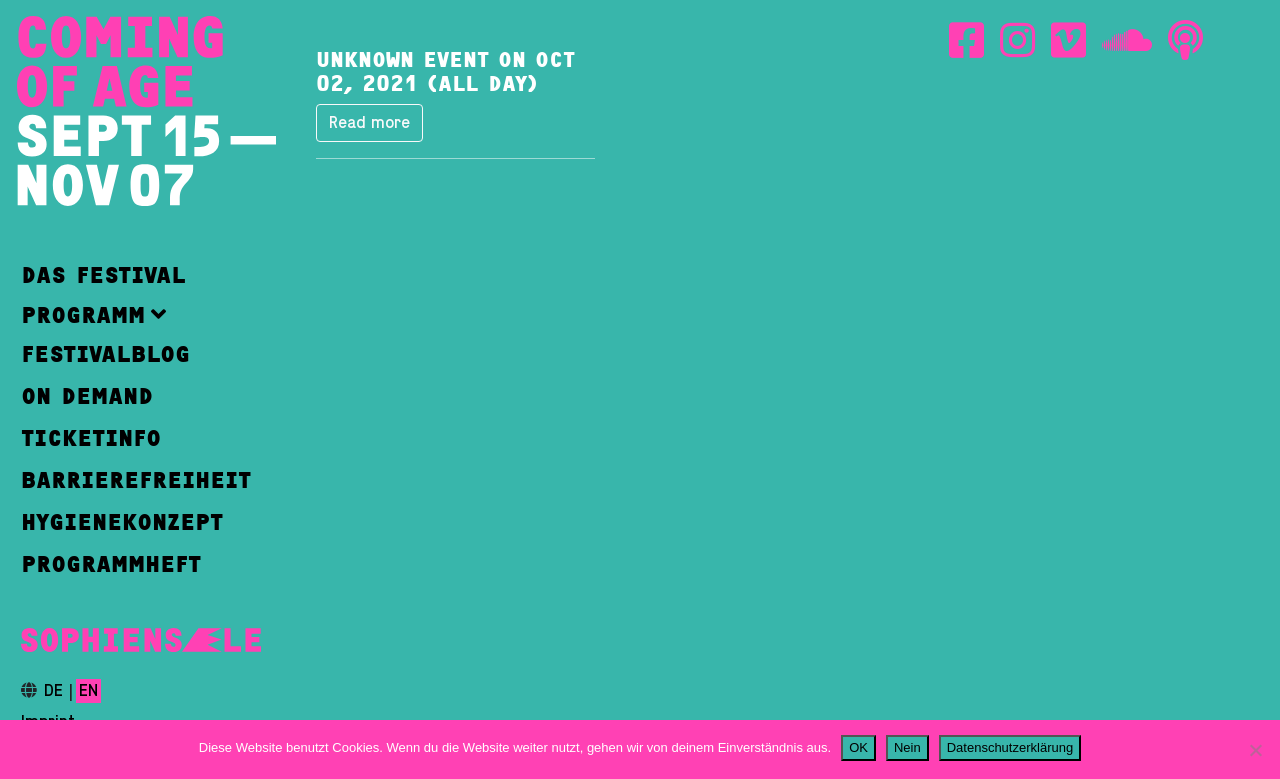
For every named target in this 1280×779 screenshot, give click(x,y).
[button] (136, 314)
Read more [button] (369, 123)
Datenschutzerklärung (1010, 747)
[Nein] (1255, 750)
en (88, 691)
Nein (907, 747)
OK (858, 747)
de (53, 691)
